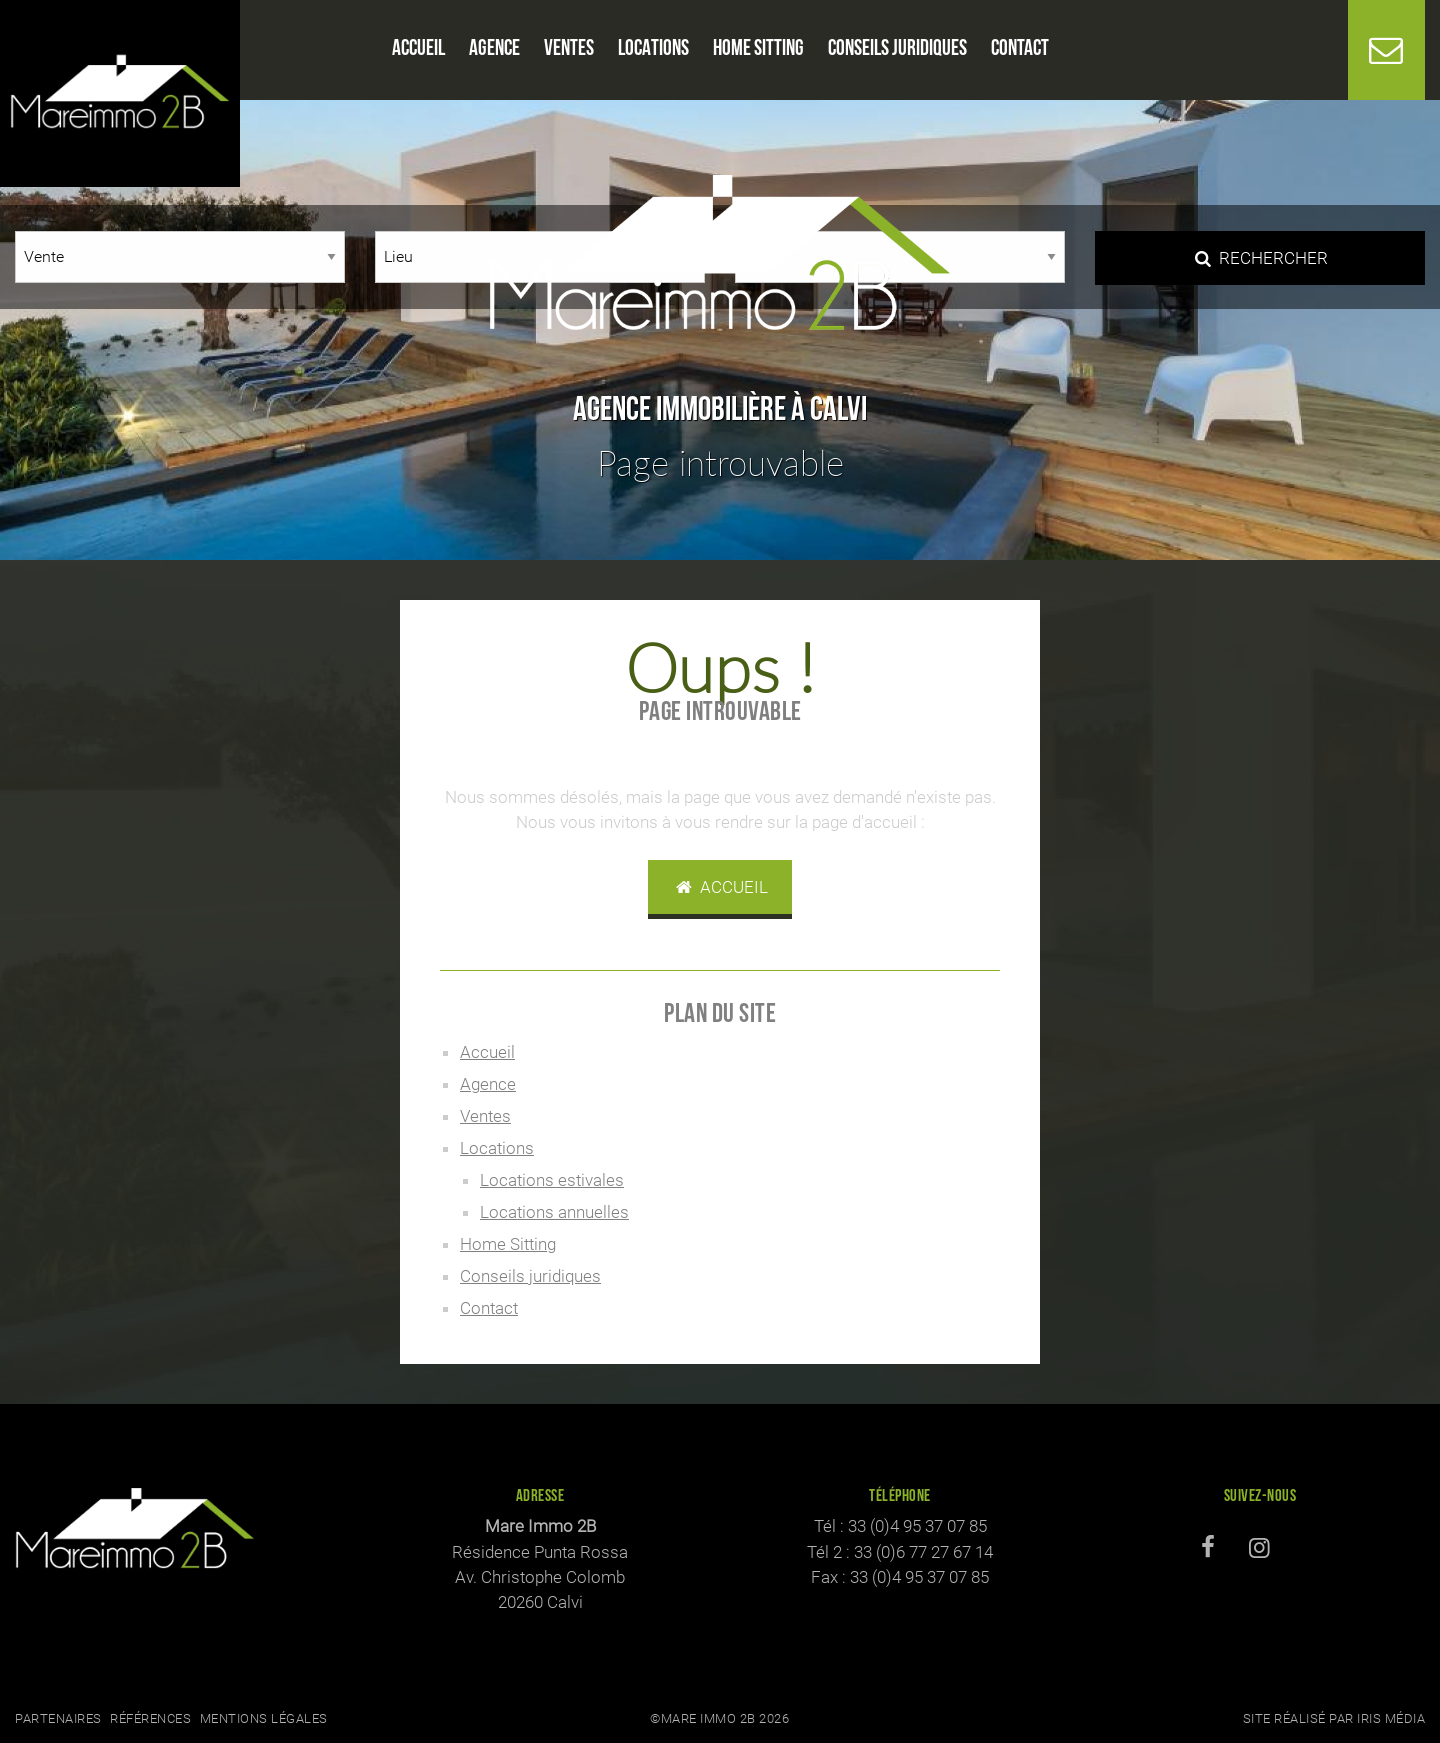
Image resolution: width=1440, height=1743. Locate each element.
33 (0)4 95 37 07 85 (917, 1526)
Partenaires (58, 1718)
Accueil (720, 887)
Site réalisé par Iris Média (1334, 1718)
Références (150, 1718)
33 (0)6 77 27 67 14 (923, 1552)
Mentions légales (264, 1718)
